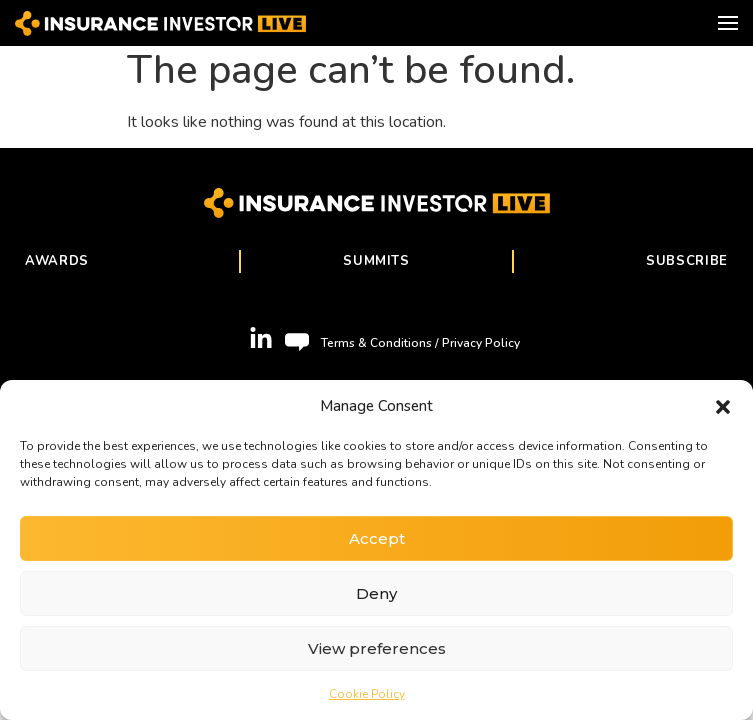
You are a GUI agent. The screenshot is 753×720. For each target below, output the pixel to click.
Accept (377, 538)
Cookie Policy (367, 694)
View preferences (377, 648)
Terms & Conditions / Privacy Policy (420, 343)
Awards (57, 261)
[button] (723, 406)
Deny (376, 593)
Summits (376, 261)
